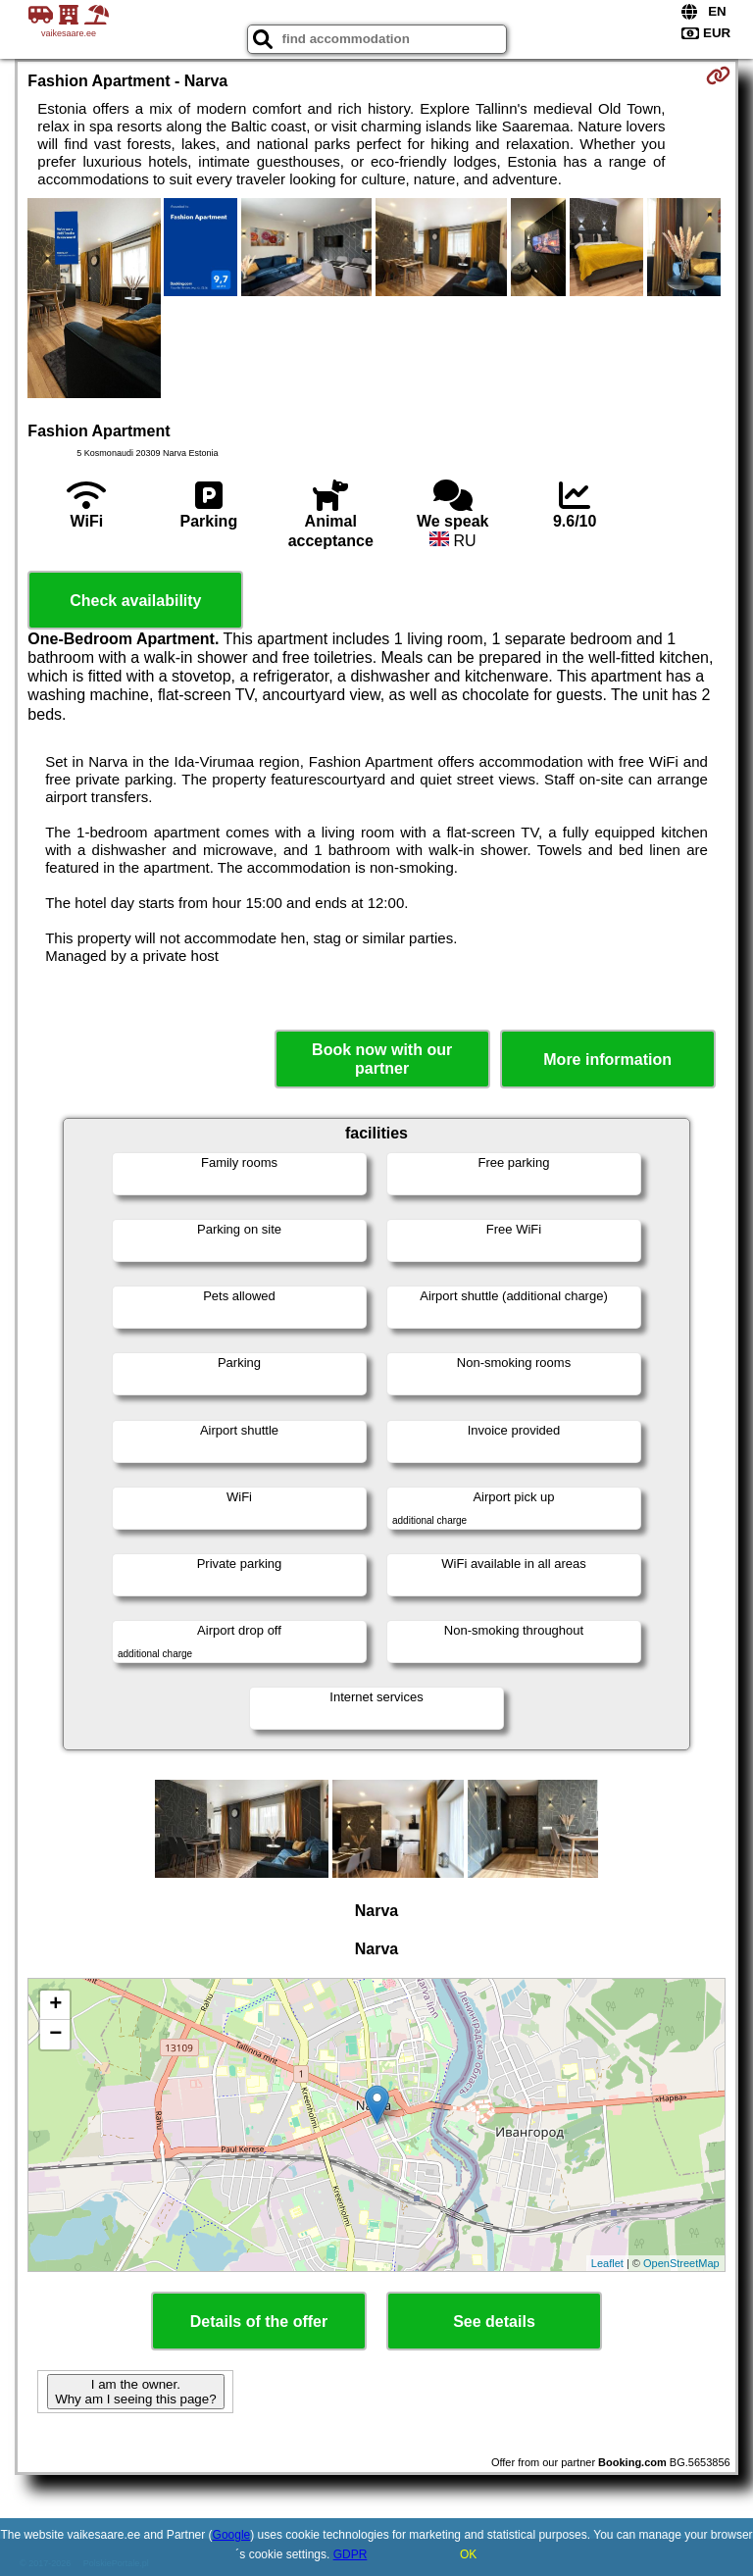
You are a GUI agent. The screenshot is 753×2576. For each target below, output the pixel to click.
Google (232, 2535)
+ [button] (55, 2005)
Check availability (135, 600)
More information (607, 1059)
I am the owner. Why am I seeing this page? (135, 2391)
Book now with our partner (382, 1059)
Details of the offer (258, 2321)
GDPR (350, 2554)
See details (494, 2321)
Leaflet (607, 2263)
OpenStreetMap (681, 2263)
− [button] (55, 2034)
